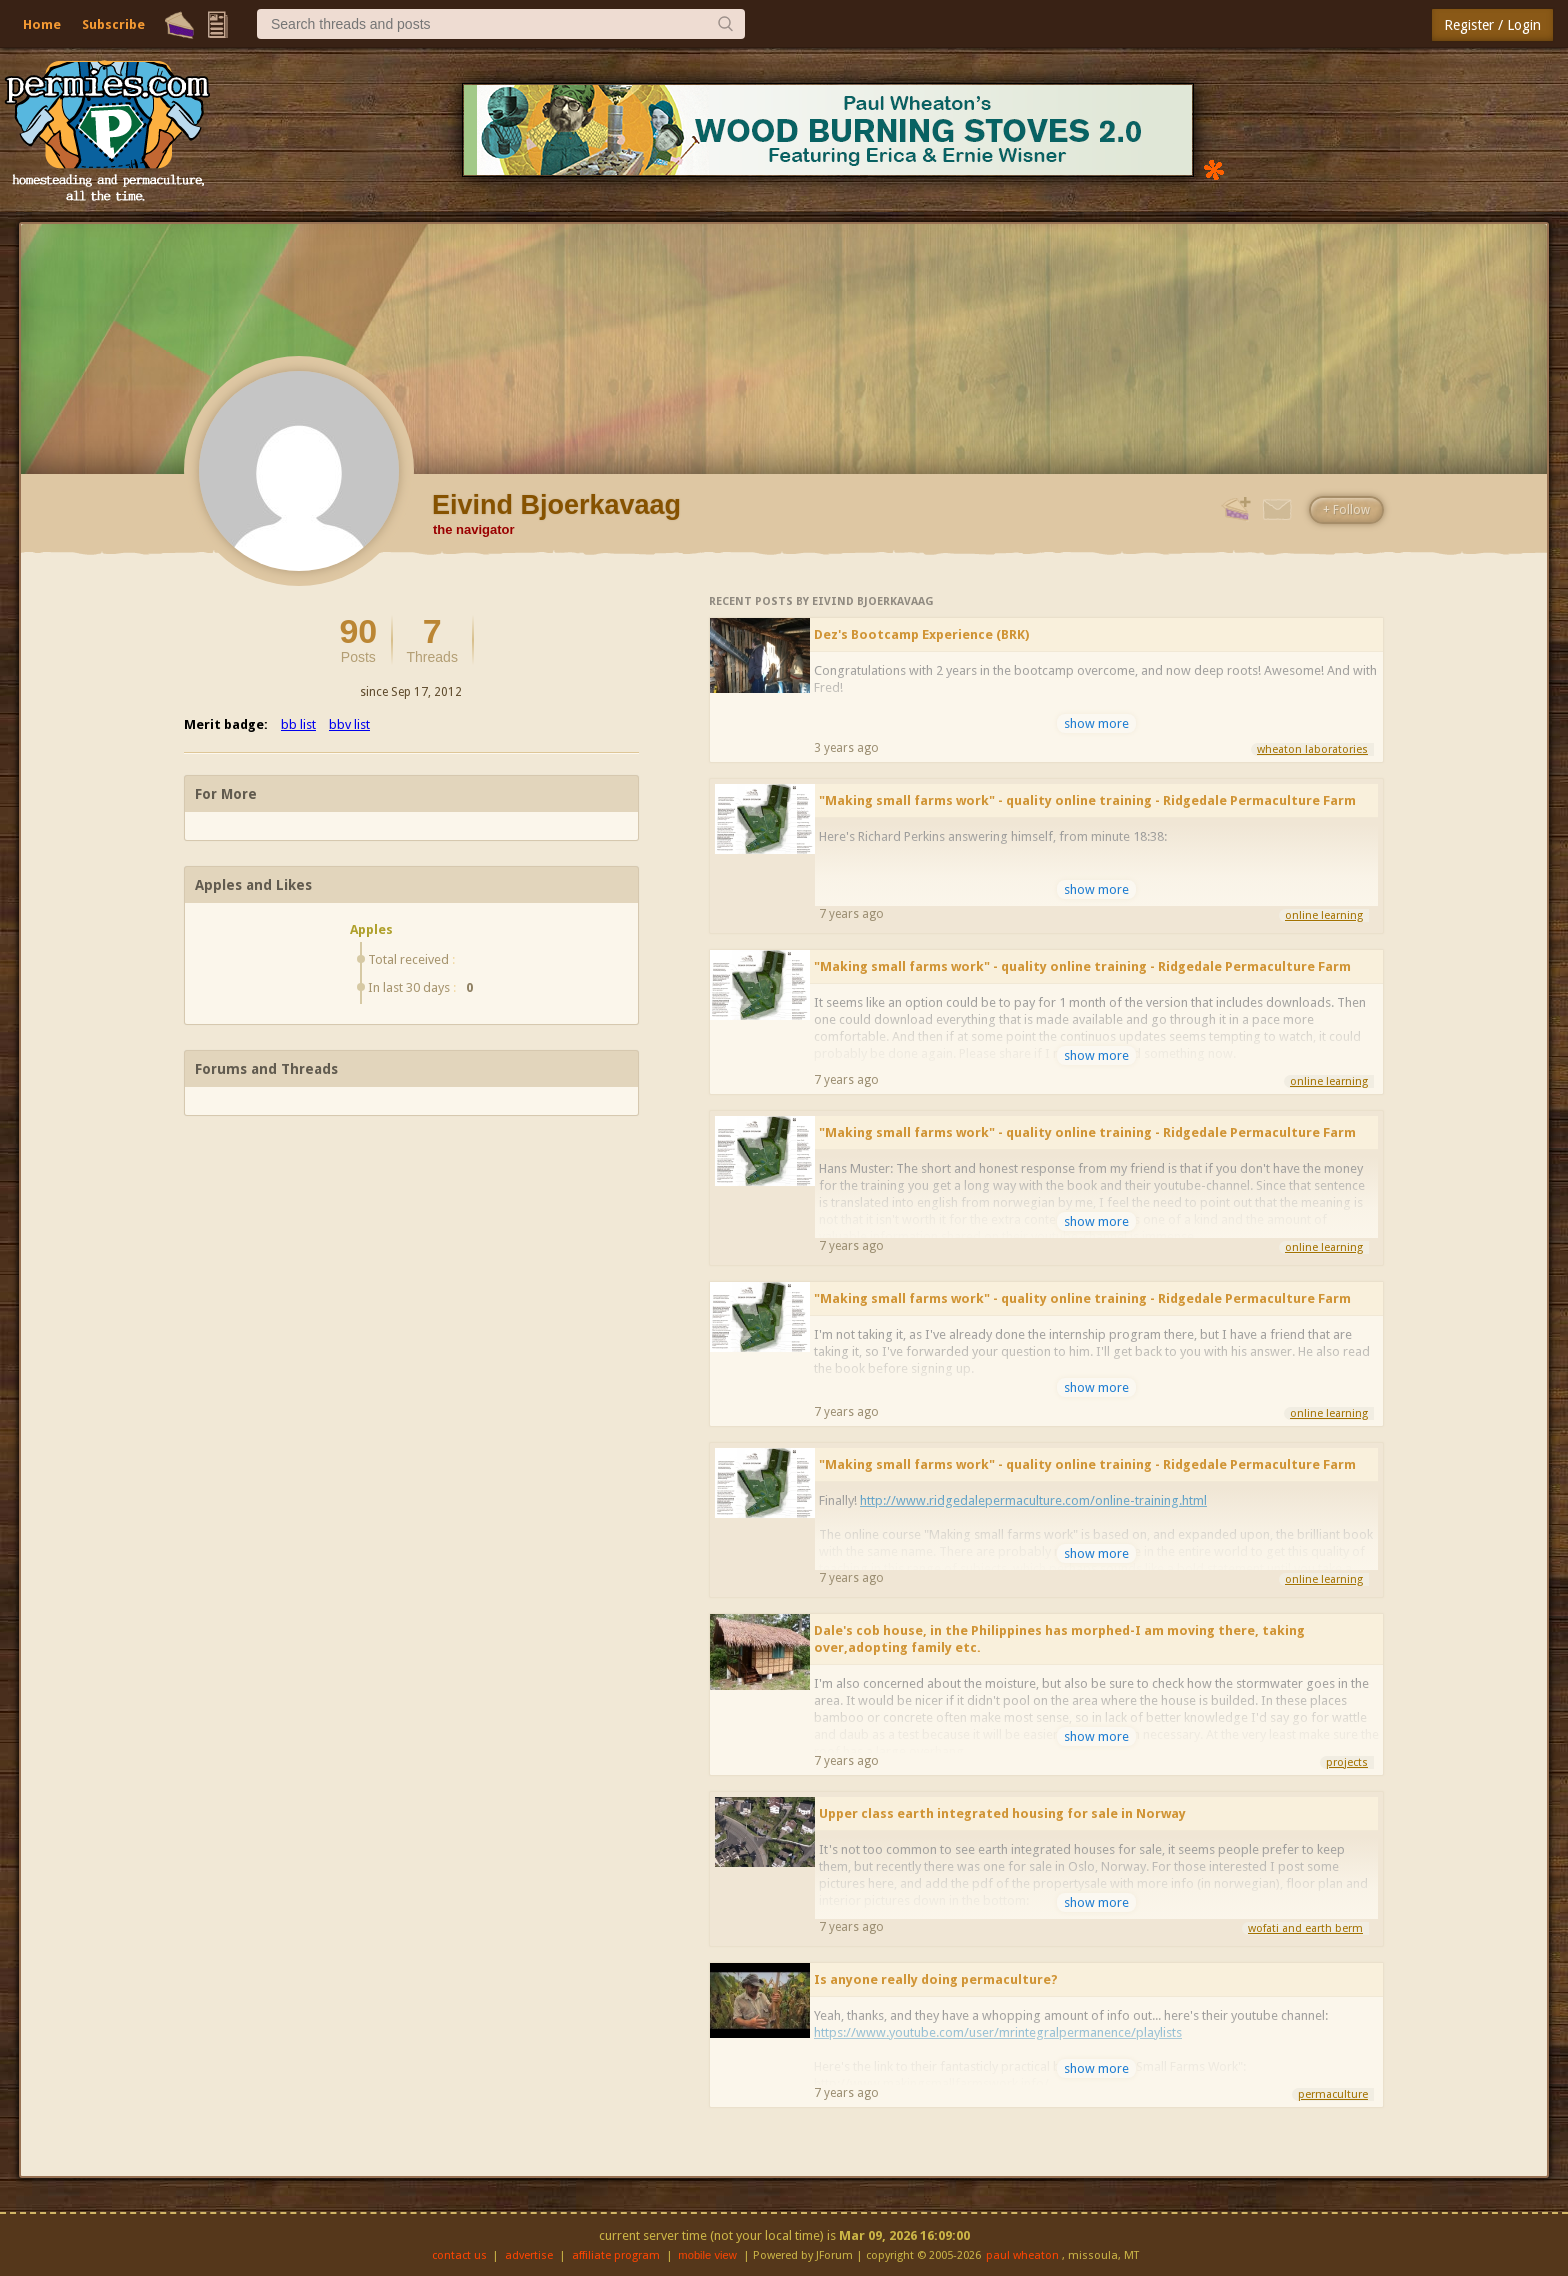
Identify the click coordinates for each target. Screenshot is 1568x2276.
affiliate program (616, 2255)
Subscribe (113, 24)
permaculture (1333, 2094)
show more (1096, 723)
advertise (529, 2255)
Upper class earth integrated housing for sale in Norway (1002, 1813)
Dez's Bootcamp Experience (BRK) (921, 634)
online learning (1324, 915)
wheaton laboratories (1312, 749)
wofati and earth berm (1305, 1928)
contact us (459, 2255)
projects (1347, 1762)
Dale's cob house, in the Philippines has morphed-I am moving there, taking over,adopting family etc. (1059, 1639)
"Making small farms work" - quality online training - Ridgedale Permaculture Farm (1087, 800)
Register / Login (1492, 25)
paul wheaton (1022, 2255)
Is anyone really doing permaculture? (936, 1979)
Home (42, 24)
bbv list (349, 724)
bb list (298, 724)
